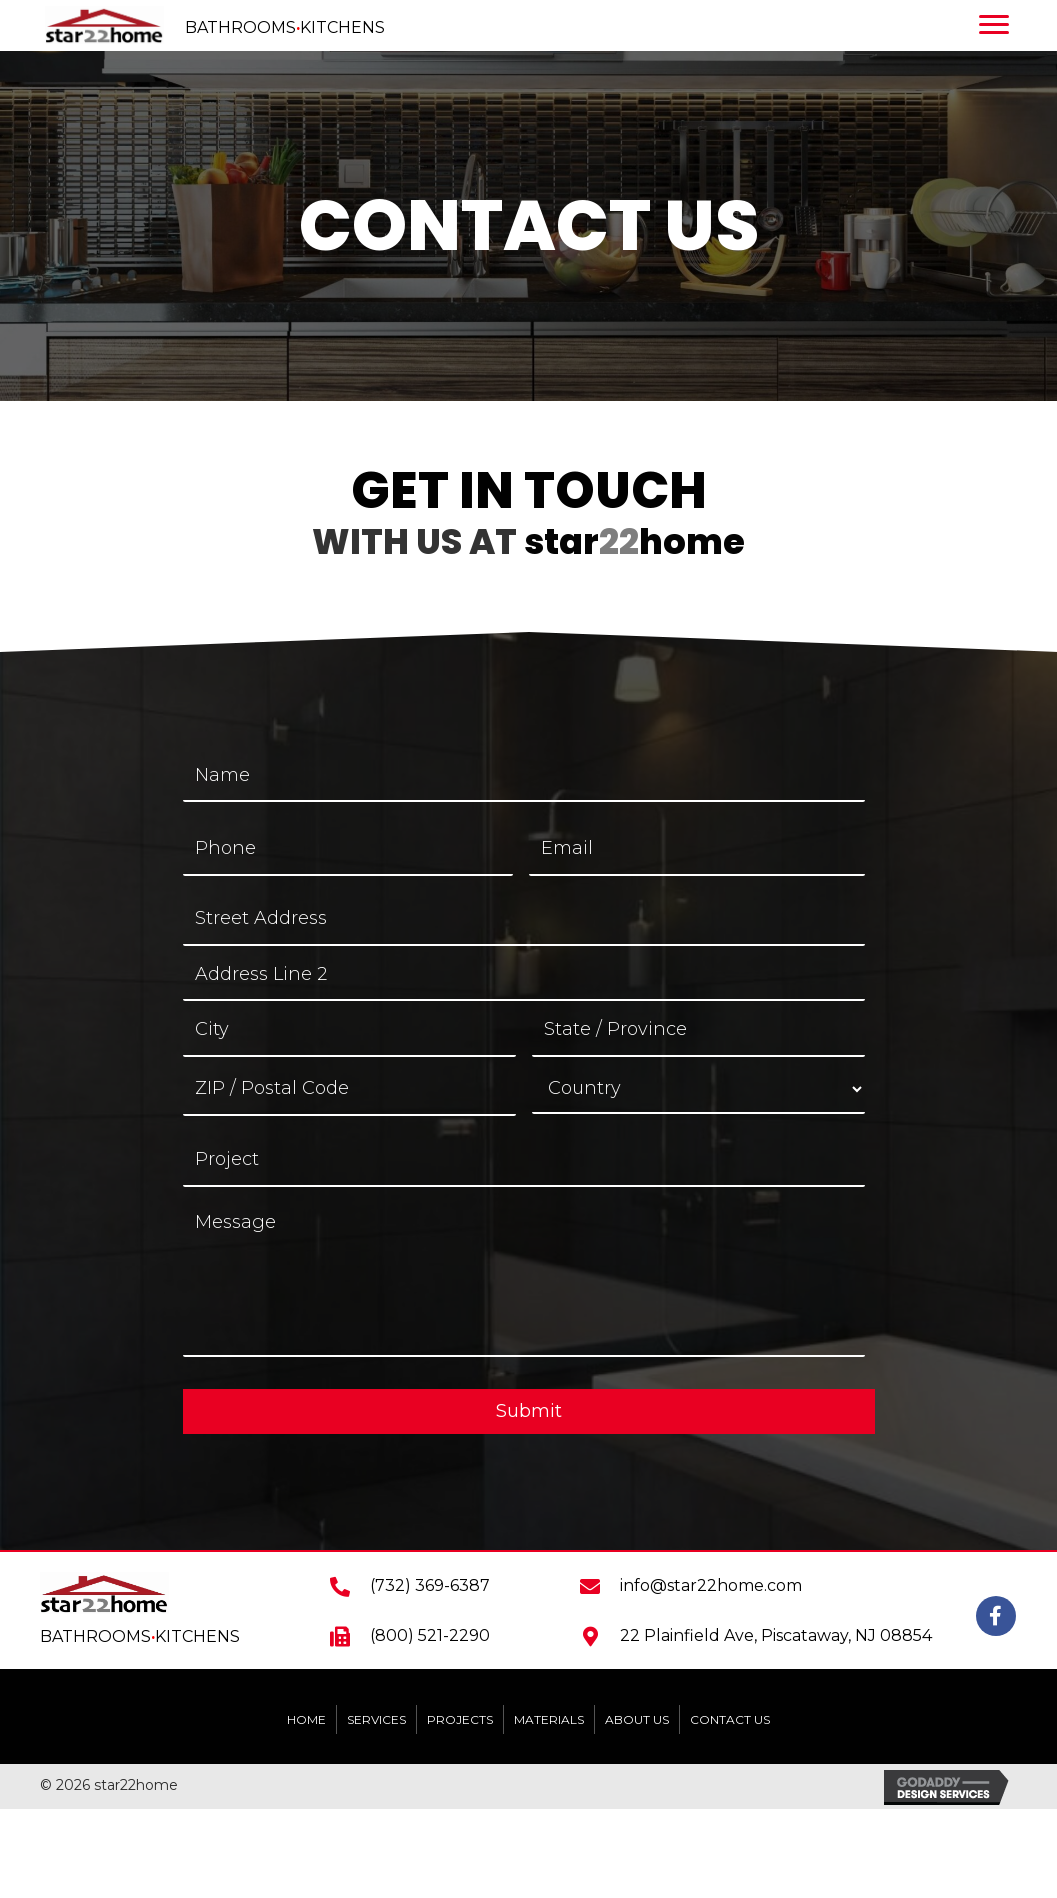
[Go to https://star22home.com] (264, 25)
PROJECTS (460, 1719)
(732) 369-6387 (430, 1585)
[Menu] (999, 25)
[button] (996, 1616)
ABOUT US (637, 1719)
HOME (306, 1719)
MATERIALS (549, 1719)
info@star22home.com (711, 1585)
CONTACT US (730, 1719)
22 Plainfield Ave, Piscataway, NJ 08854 (776, 1635)
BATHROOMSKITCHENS (140, 1636)
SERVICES (376, 1719)
